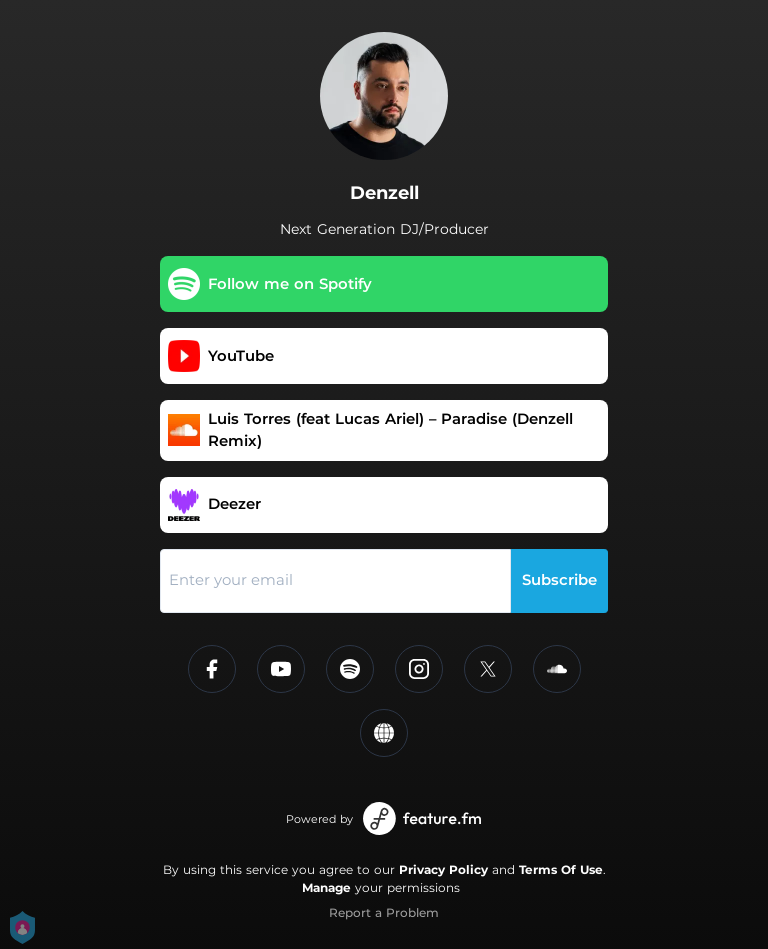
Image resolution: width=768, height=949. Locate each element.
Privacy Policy (443, 869)
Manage (326, 887)
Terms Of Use (561, 869)
